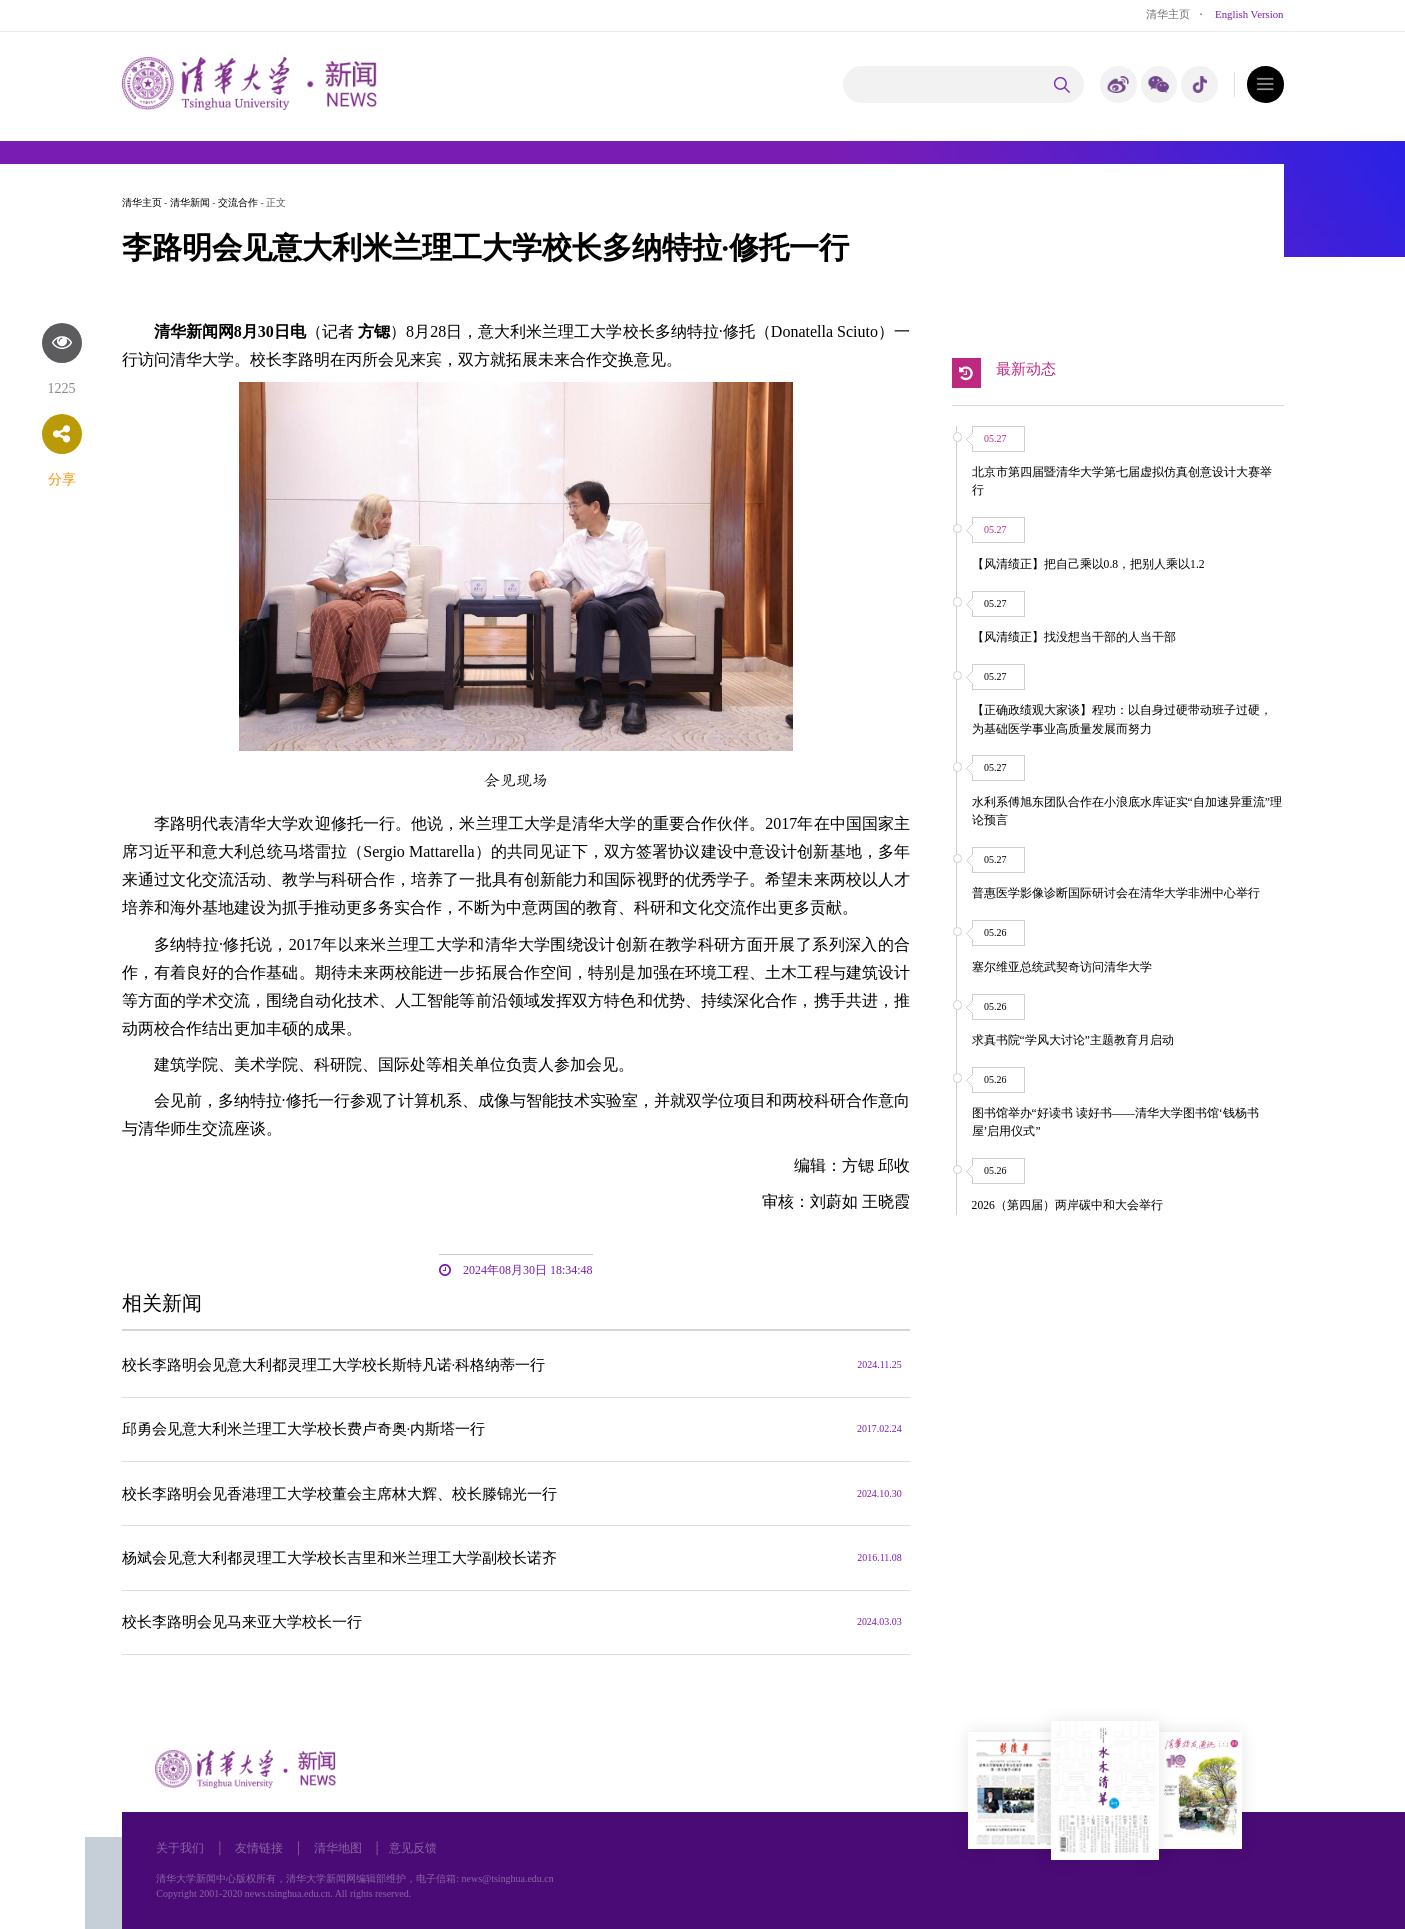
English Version (1249, 14)
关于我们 (180, 1848)
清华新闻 (190, 202)
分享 (62, 479)
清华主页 (1168, 14)
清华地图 (338, 1848)
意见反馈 (413, 1848)
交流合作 (238, 202)
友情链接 (259, 1848)
